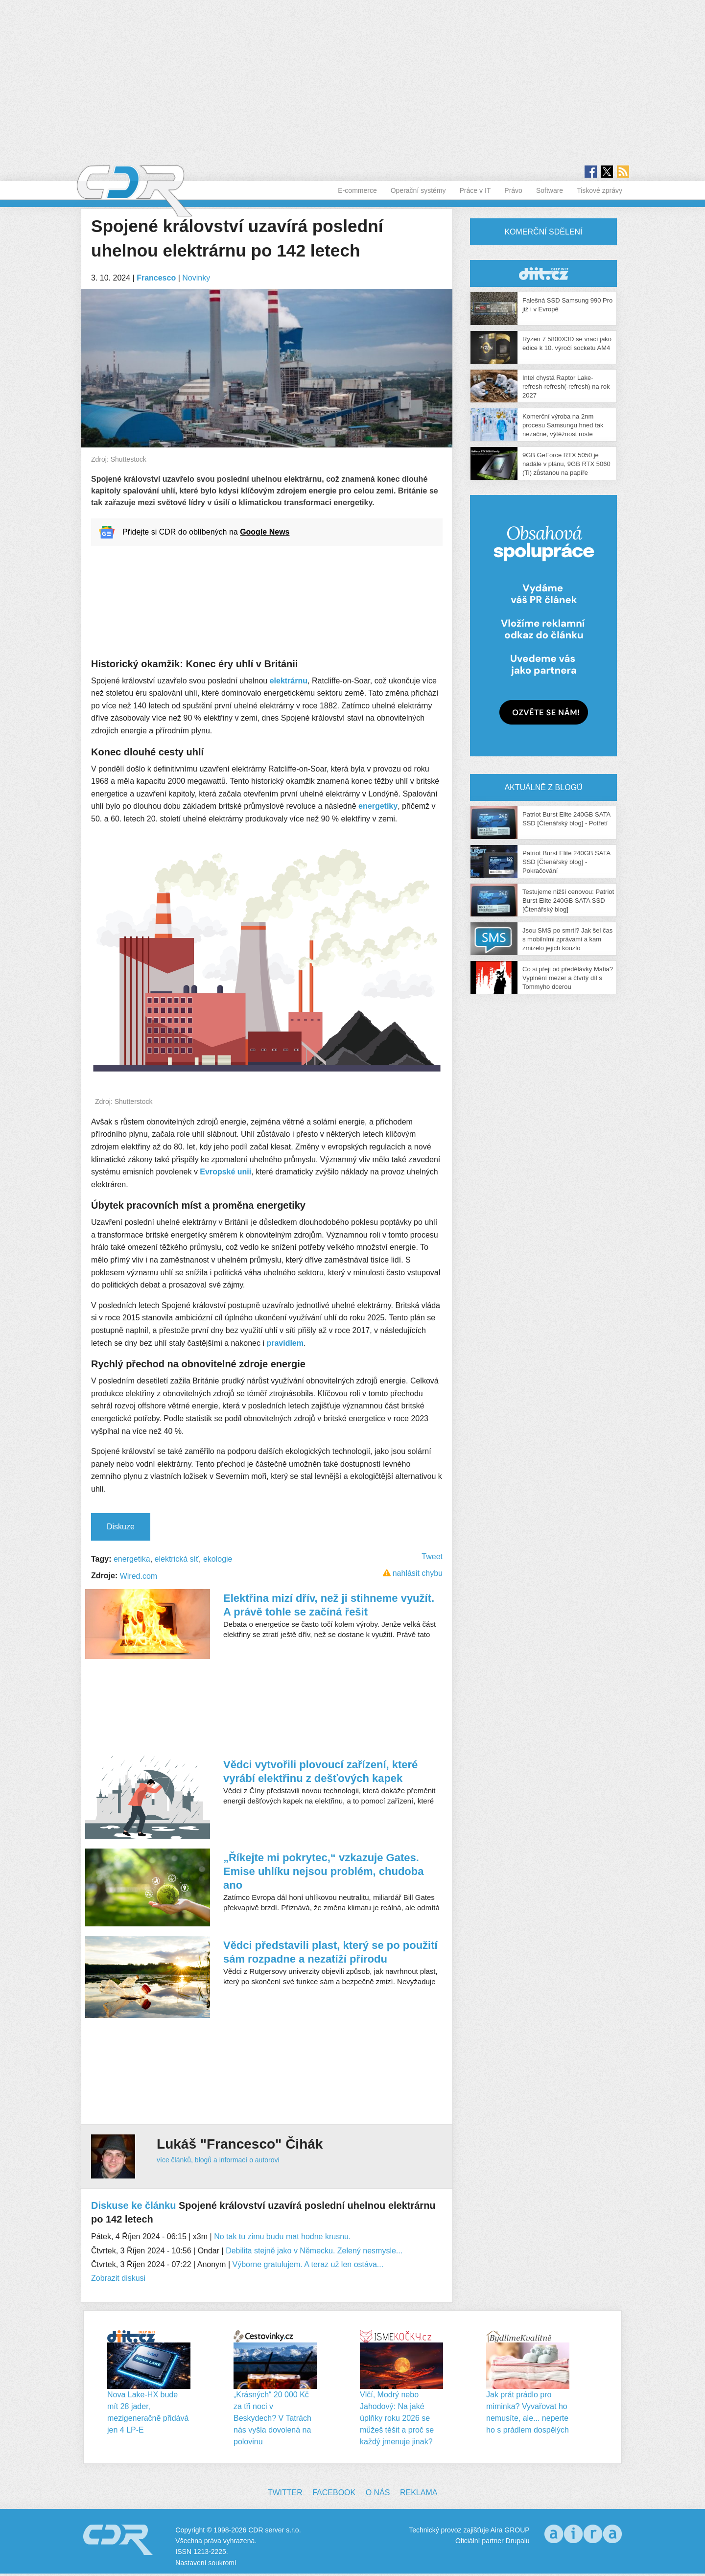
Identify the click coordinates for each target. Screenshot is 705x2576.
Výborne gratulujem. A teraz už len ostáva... (308, 2264)
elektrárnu (288, 681)
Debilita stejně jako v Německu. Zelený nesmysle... (314, 2251)
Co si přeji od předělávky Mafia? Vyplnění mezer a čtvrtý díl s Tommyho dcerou (567, 977)
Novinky (196, 278)
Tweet (432, 1556)
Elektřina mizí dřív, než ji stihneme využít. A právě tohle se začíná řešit (328, 1605)
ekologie (218, 1559)
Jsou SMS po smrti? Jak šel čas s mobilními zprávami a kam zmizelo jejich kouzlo (567, 939)
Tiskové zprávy (599, 190)
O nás (378, 2492)
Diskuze (121, 1526)
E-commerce (357, 190)
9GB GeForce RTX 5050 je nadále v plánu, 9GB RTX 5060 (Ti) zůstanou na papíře (566, 463)
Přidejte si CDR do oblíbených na (205, 532)
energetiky (378, 806)
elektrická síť (177, 1559)
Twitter (285, 2492)
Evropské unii (225, 1172)
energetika (132, 1559)
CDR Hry (543, 273)
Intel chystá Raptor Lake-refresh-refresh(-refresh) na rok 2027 (566, 386)
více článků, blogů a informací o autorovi (218, 2160)
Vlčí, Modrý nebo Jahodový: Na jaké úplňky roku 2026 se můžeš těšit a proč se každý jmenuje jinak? (397, 2418)
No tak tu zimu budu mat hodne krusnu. (282, 2236)
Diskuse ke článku (133, 2205)
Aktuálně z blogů (543, 787)
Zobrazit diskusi (118, 2278)
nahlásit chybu (418, 1573)
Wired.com (138, 1576)
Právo (513, 190)
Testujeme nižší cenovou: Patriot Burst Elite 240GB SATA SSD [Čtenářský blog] (568, 900)
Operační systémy (418, 190)
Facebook (333, 2492)
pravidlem (285, 1343)
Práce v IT (475, 190)
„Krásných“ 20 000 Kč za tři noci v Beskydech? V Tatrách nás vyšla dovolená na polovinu (272, 2418)
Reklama (418, 2492)
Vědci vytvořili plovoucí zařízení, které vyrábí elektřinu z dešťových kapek (320, 1771)
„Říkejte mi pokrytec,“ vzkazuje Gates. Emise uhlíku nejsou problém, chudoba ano (323, 1871)
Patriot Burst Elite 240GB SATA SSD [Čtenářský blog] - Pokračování (566, 861)
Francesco (156, 278)
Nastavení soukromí (205, 2563)
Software (549, 190)
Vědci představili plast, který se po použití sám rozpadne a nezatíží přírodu (330, 1952)
